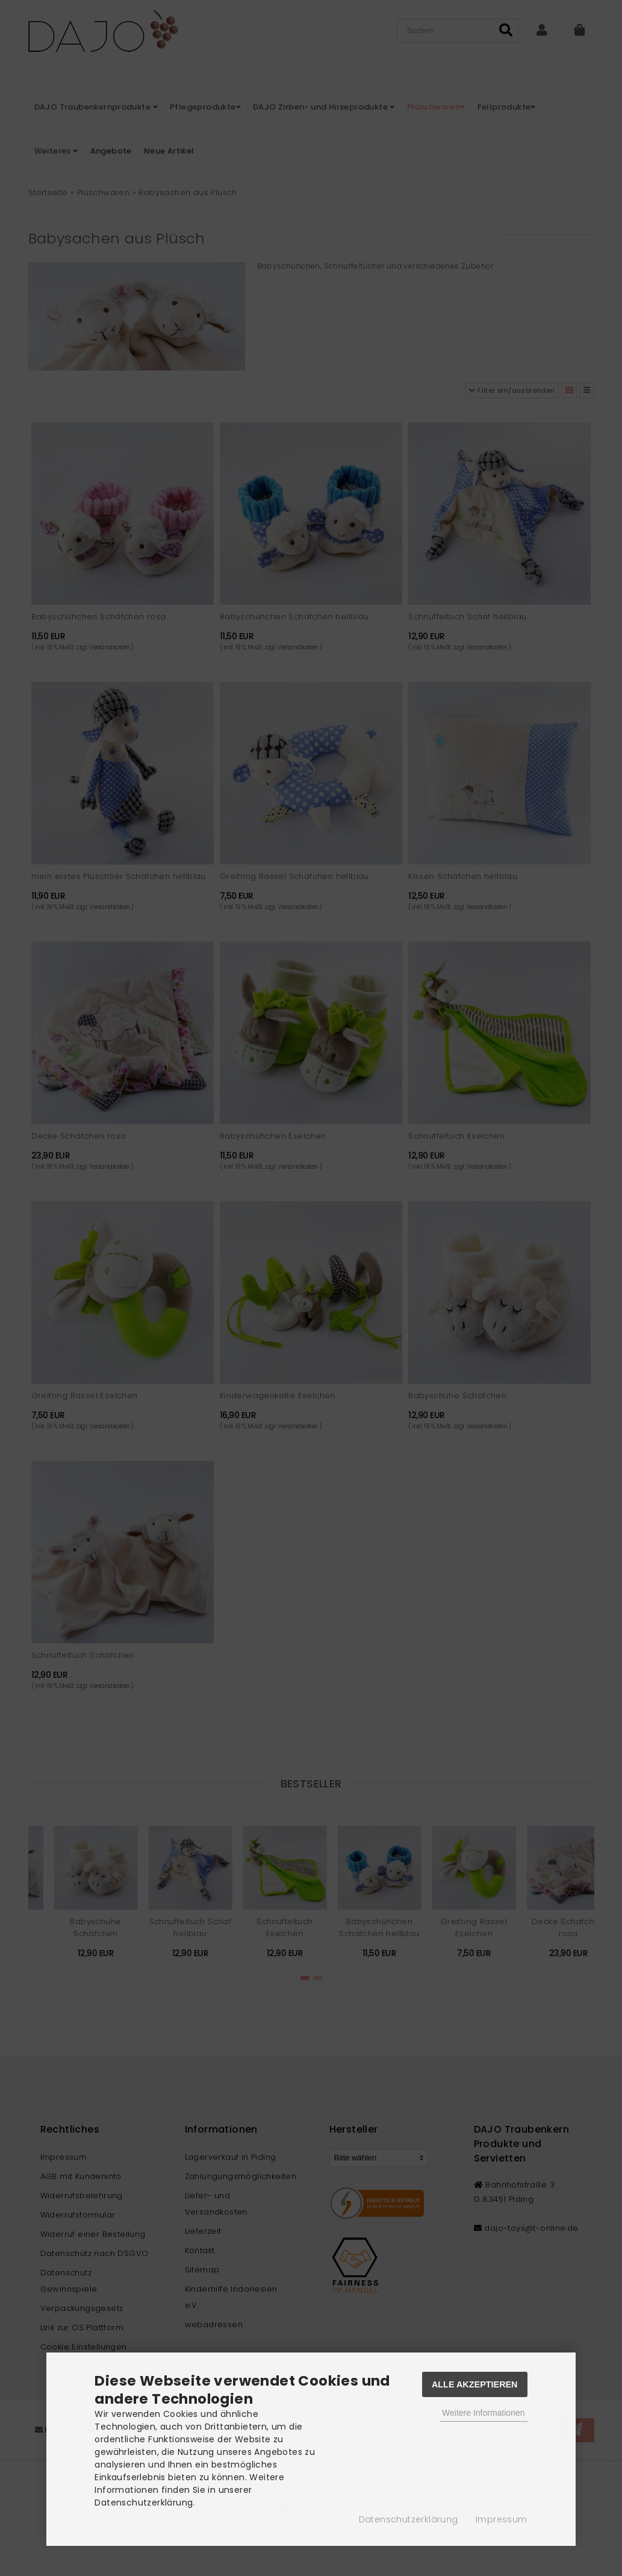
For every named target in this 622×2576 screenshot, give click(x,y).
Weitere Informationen (483, 2413)
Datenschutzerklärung (408, 2519)
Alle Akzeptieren (475, 2384)
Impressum (501, 2519)
